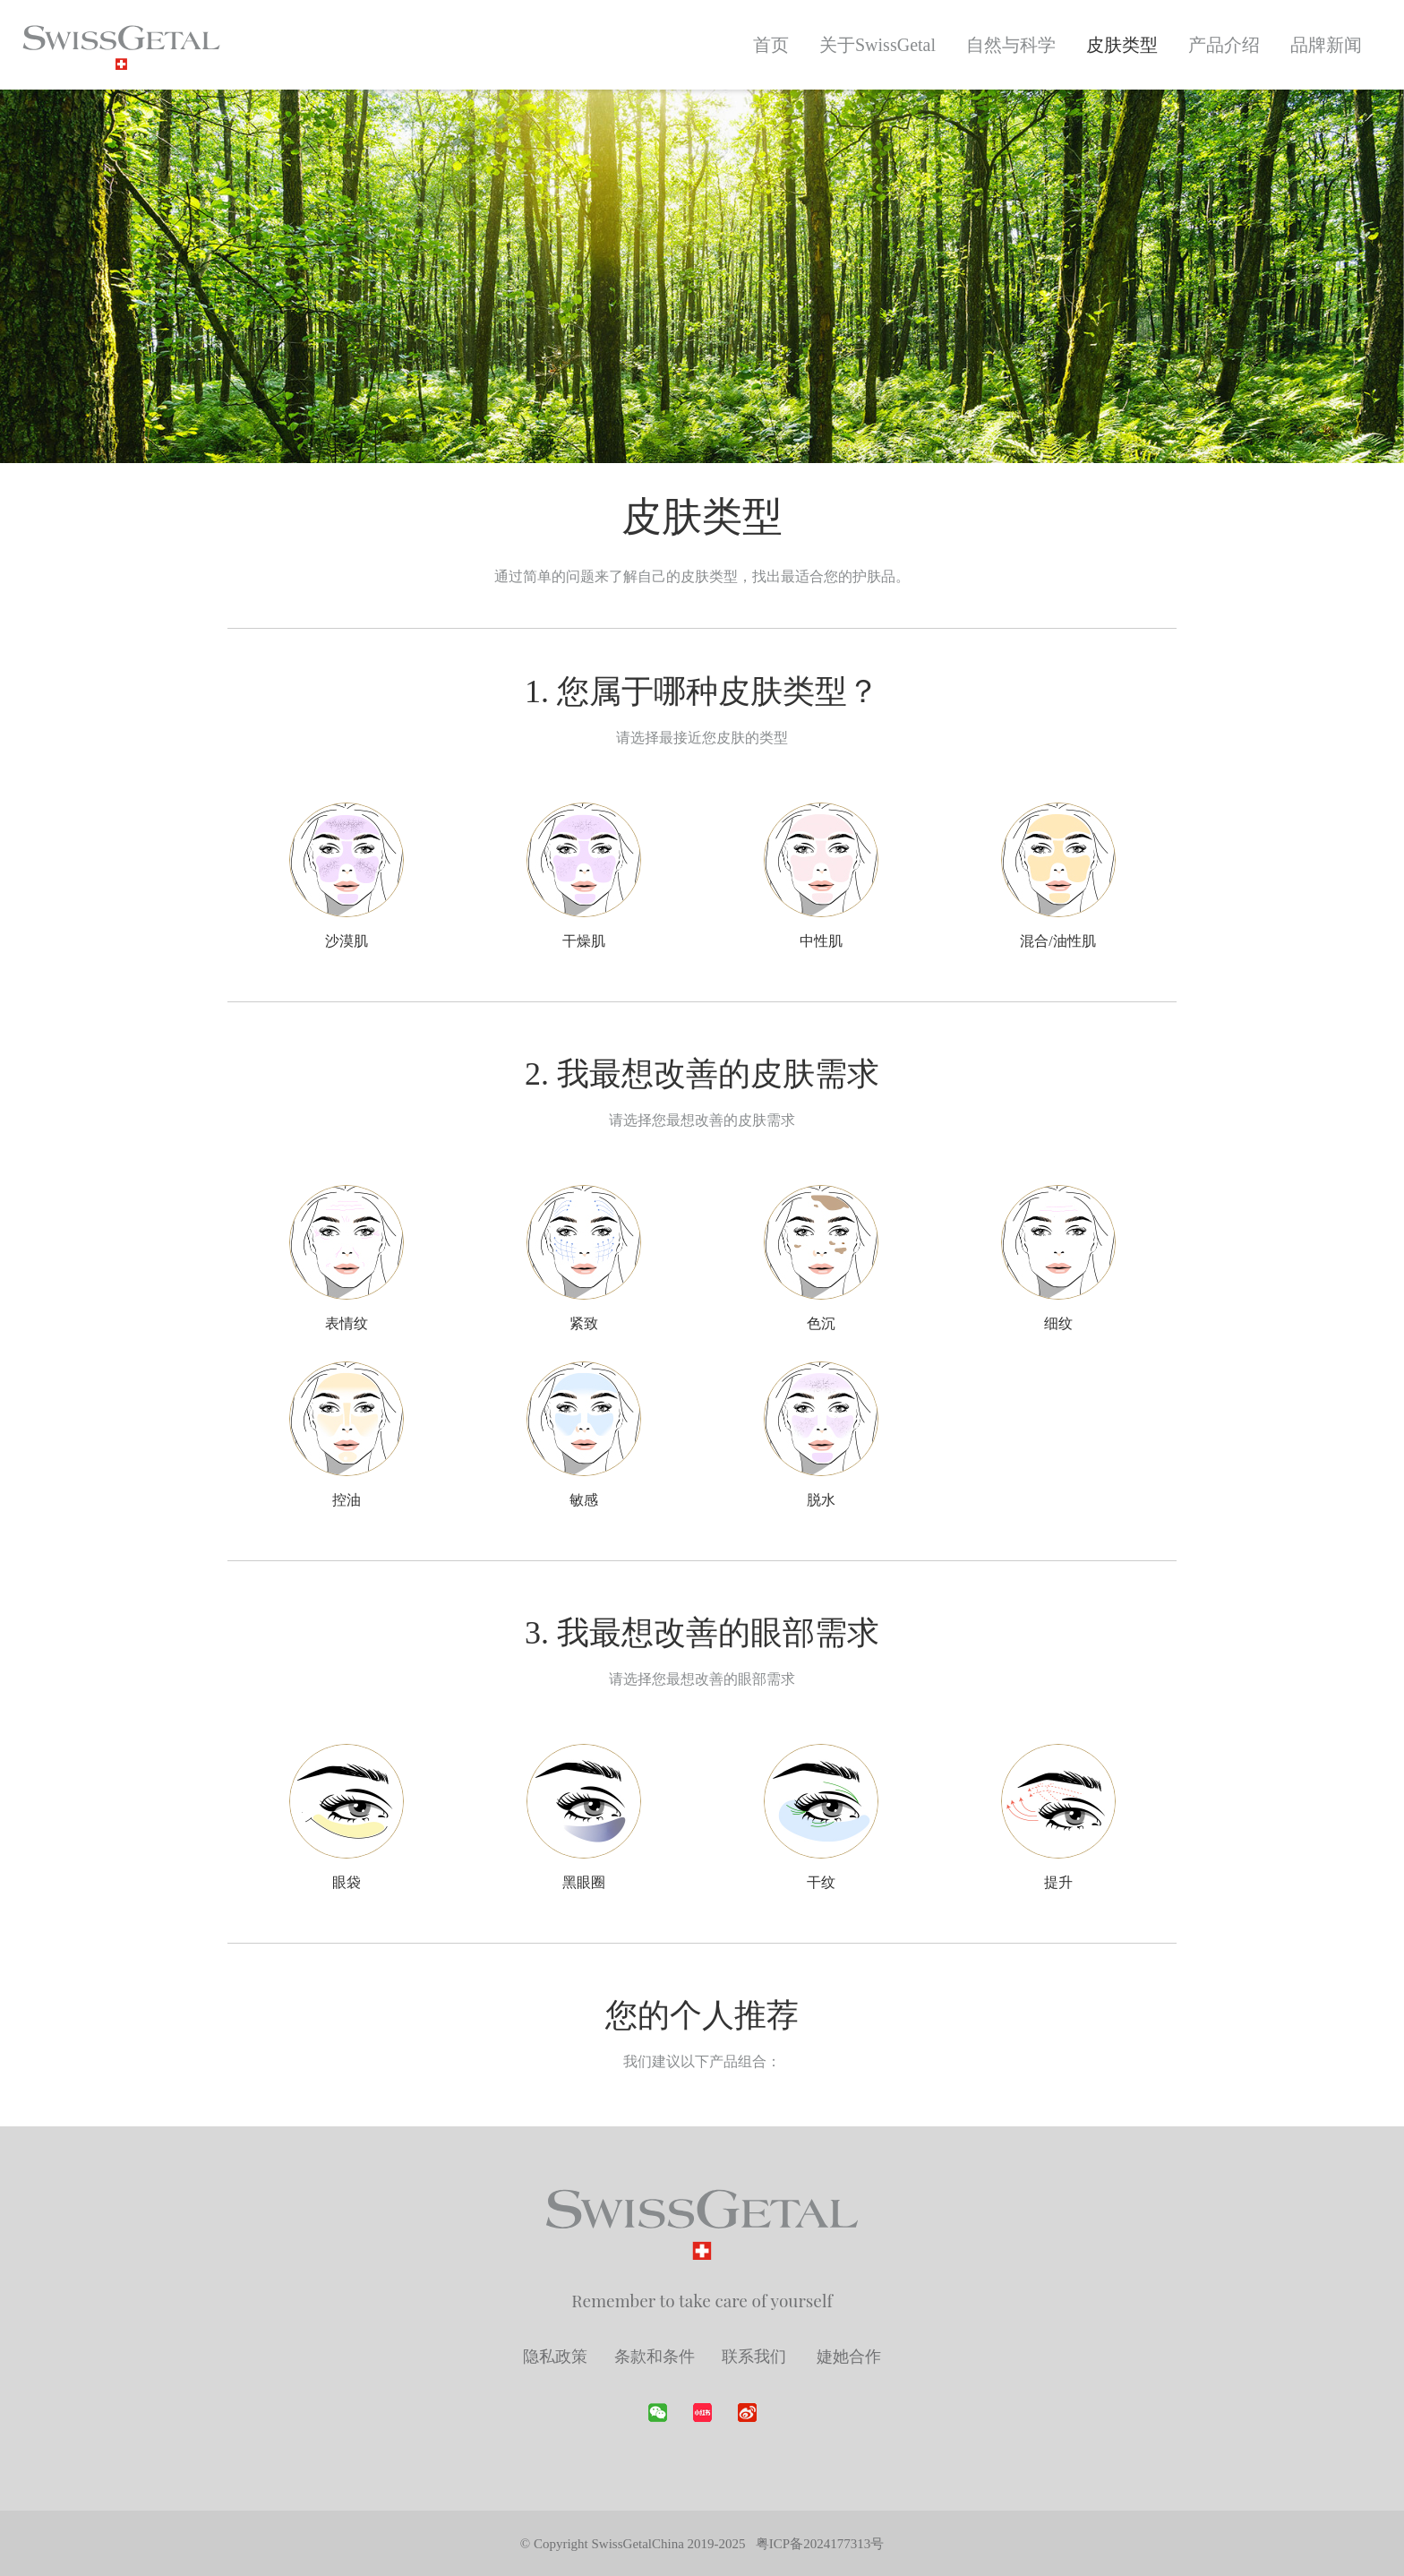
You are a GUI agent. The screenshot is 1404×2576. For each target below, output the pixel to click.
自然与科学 (1011, 45)
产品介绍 (1224, 45)
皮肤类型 (1122, 45)
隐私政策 (555, 2355)
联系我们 (756, 2355)
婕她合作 (849, 2355)
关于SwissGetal (877, 45)
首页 (771, 45)
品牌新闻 (1326, 45)
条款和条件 (654, 2355)
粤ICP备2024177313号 (820, 2544)
